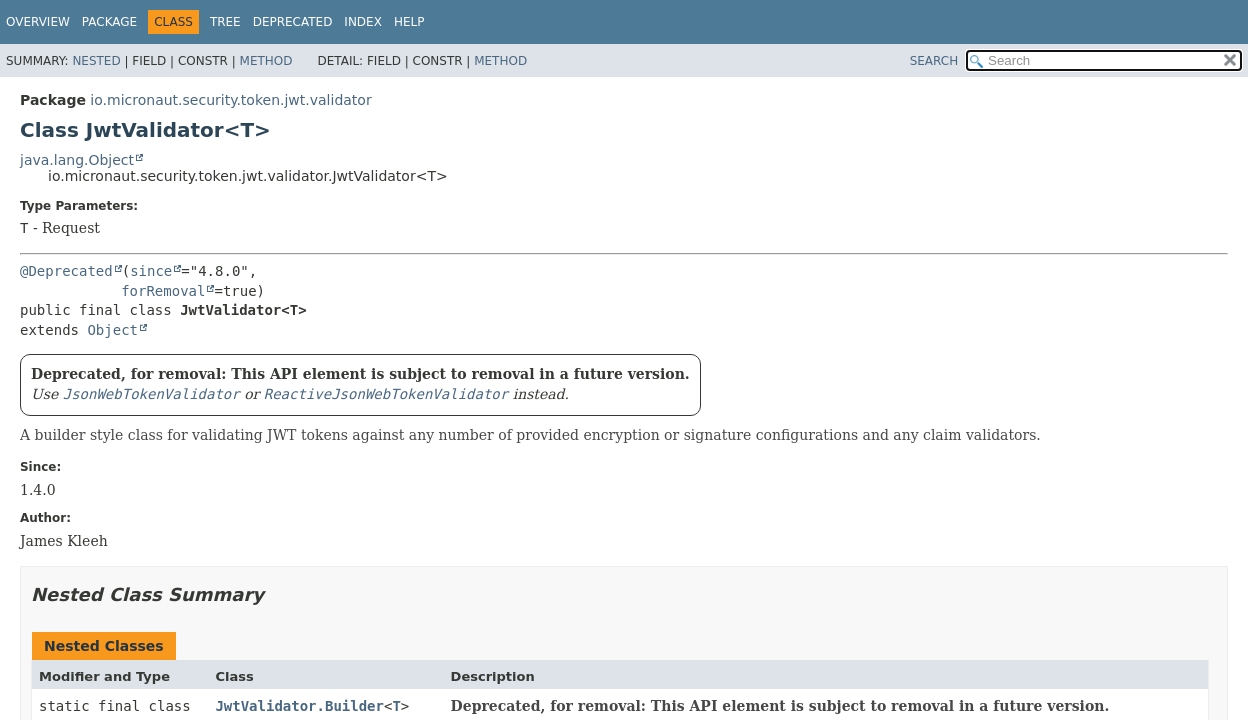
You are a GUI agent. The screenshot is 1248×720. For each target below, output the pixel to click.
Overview (38, 22)
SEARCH (934, 61)
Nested (96, 61)
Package (109, 22)
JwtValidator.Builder (299, 706)
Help (409, 22)
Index (363, 22)
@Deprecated (66, 271)
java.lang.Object (77, 160)
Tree (225, 22)
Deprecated (293, 22)
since (151, 271)
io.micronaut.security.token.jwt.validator (230, 100)
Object (112, 330)
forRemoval (163, 291)
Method (266, 61)
